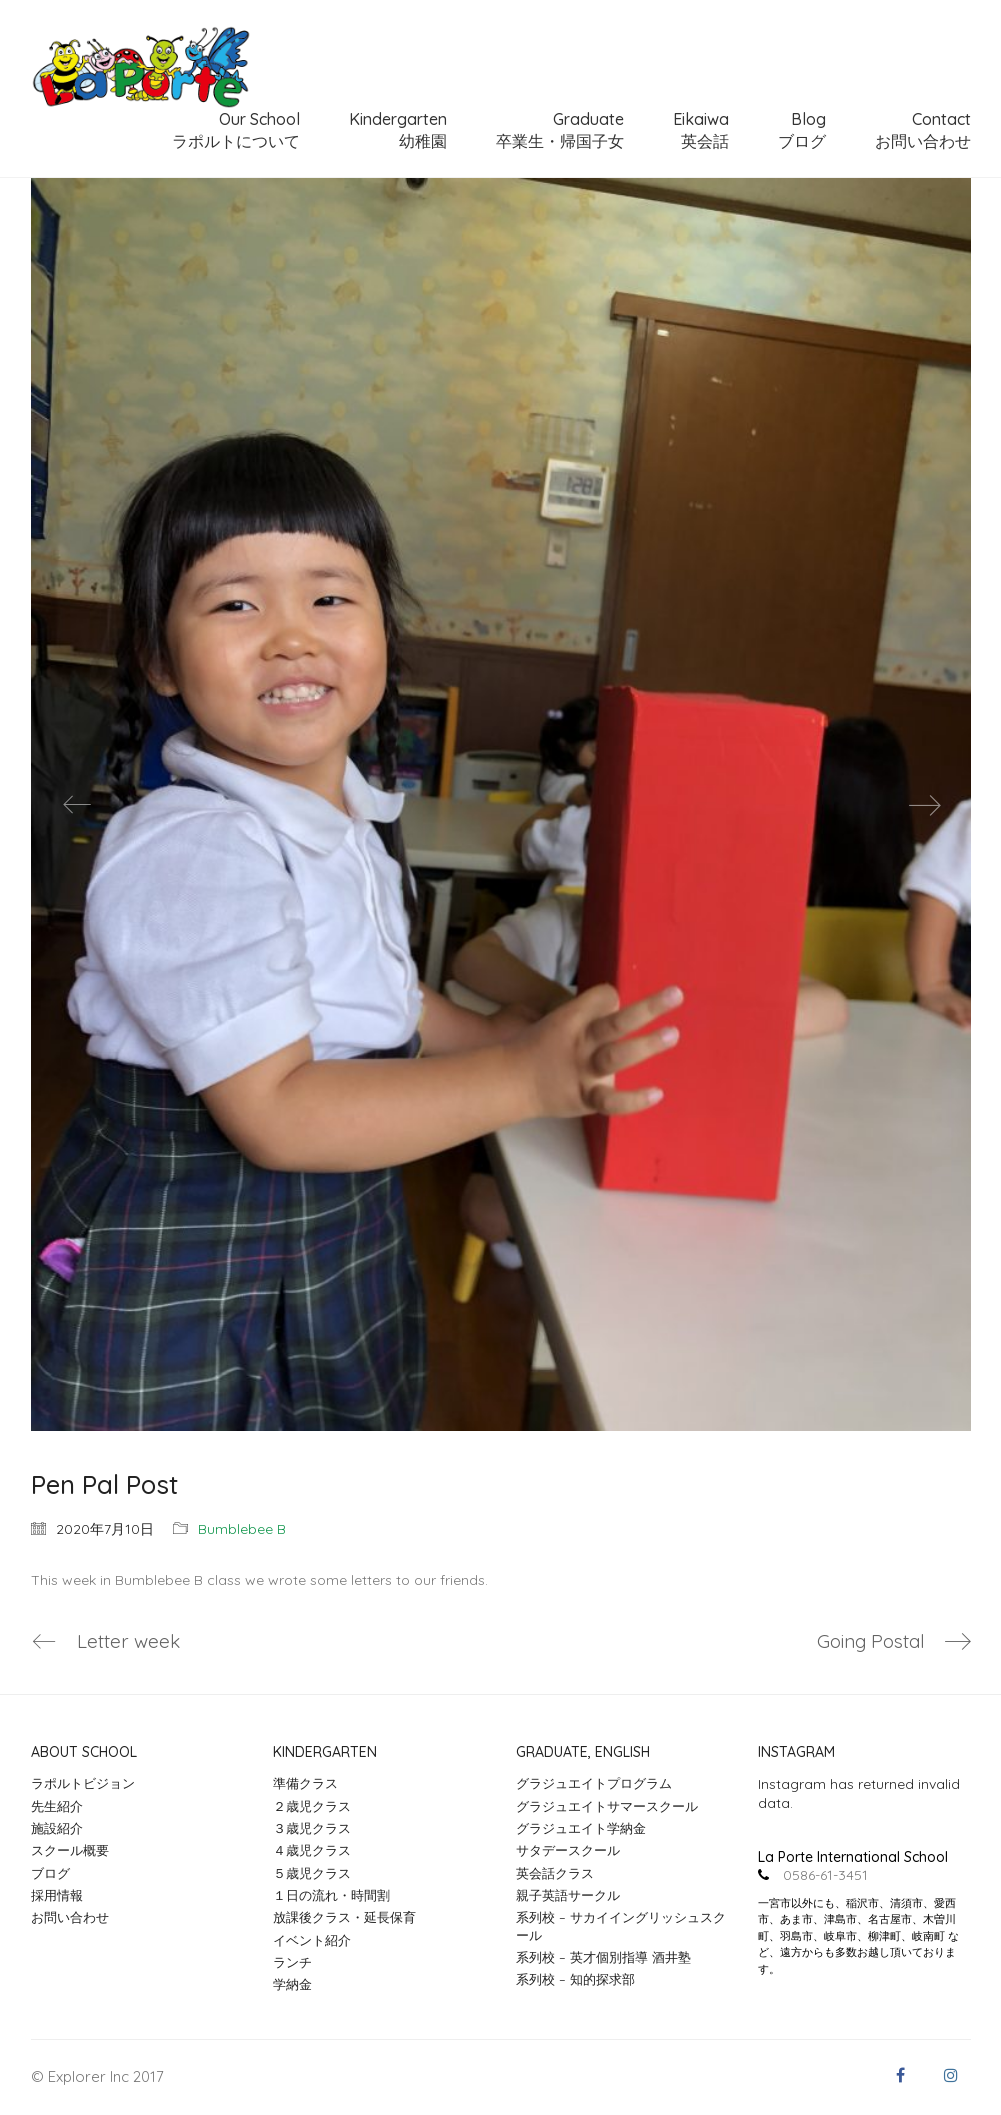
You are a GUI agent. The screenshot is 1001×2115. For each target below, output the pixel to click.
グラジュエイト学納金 (581, 1828)
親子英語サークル (568, 1895)
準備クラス (305, 1784)
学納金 (292, 1985)
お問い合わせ (70, 1918)
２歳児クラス (312, 1806)
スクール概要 (70, 1851)
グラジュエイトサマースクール (607, 1806)
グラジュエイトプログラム (594, 1784)
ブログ (50, 1873)
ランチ (292, 1962)
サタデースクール (568, 1851)
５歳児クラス (312, 1873)
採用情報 (57, 1895)
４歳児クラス (312, 1851)
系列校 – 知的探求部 (575, 1980)
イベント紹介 (312, 1940)
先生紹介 (57, 1806)
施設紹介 (57, 1828)
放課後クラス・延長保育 (344, 1918)
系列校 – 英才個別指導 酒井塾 (603, 1957)
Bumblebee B (242, 1529)
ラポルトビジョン (83, 1784)
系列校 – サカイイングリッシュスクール (621, 1926)
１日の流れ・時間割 (331, 1895)
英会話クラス (555, 1873)
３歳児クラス (312, 1828)
